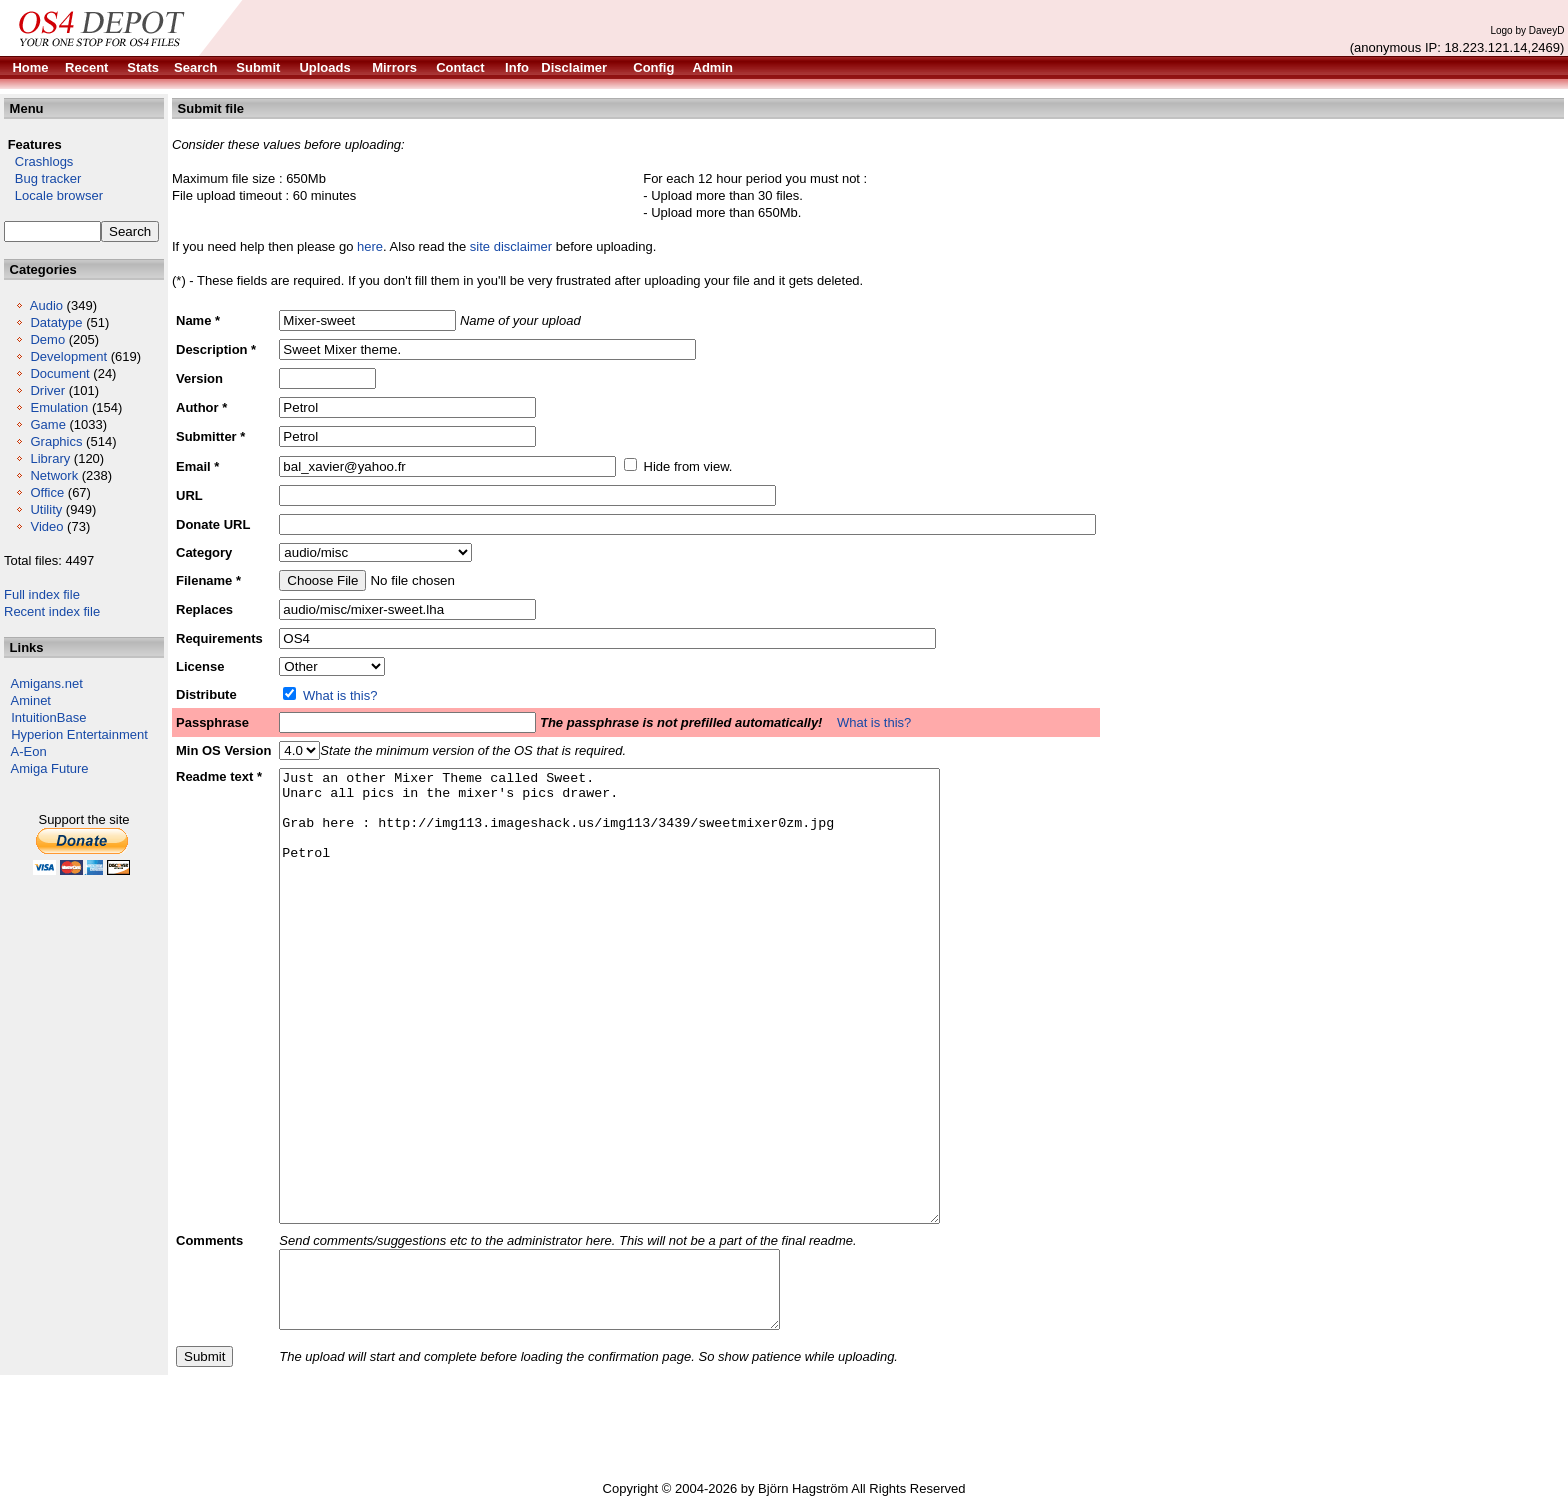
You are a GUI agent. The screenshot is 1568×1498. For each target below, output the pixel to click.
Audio (46, 305)
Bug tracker (42, 178)
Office (47, 492)
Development (68, 356)
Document (59, 373)
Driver (47, 390)
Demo (47, 339)
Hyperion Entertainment (79, 734)
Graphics (56, 441)
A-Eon (29, 751)
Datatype (56, 322)
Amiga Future (50, 768)
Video (46, 526)
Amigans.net (47, 683)
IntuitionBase (48, 717)
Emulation (59, 407)
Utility (46, 509)
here (370, 246)
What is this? (340, 695)
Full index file (42, 594)
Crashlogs (38, 161)
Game (47, 424)
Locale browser (53, 195)
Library (50, 458)
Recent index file (52, 611)
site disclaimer (511, 246)
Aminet (31, 700)
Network (54, 475)
